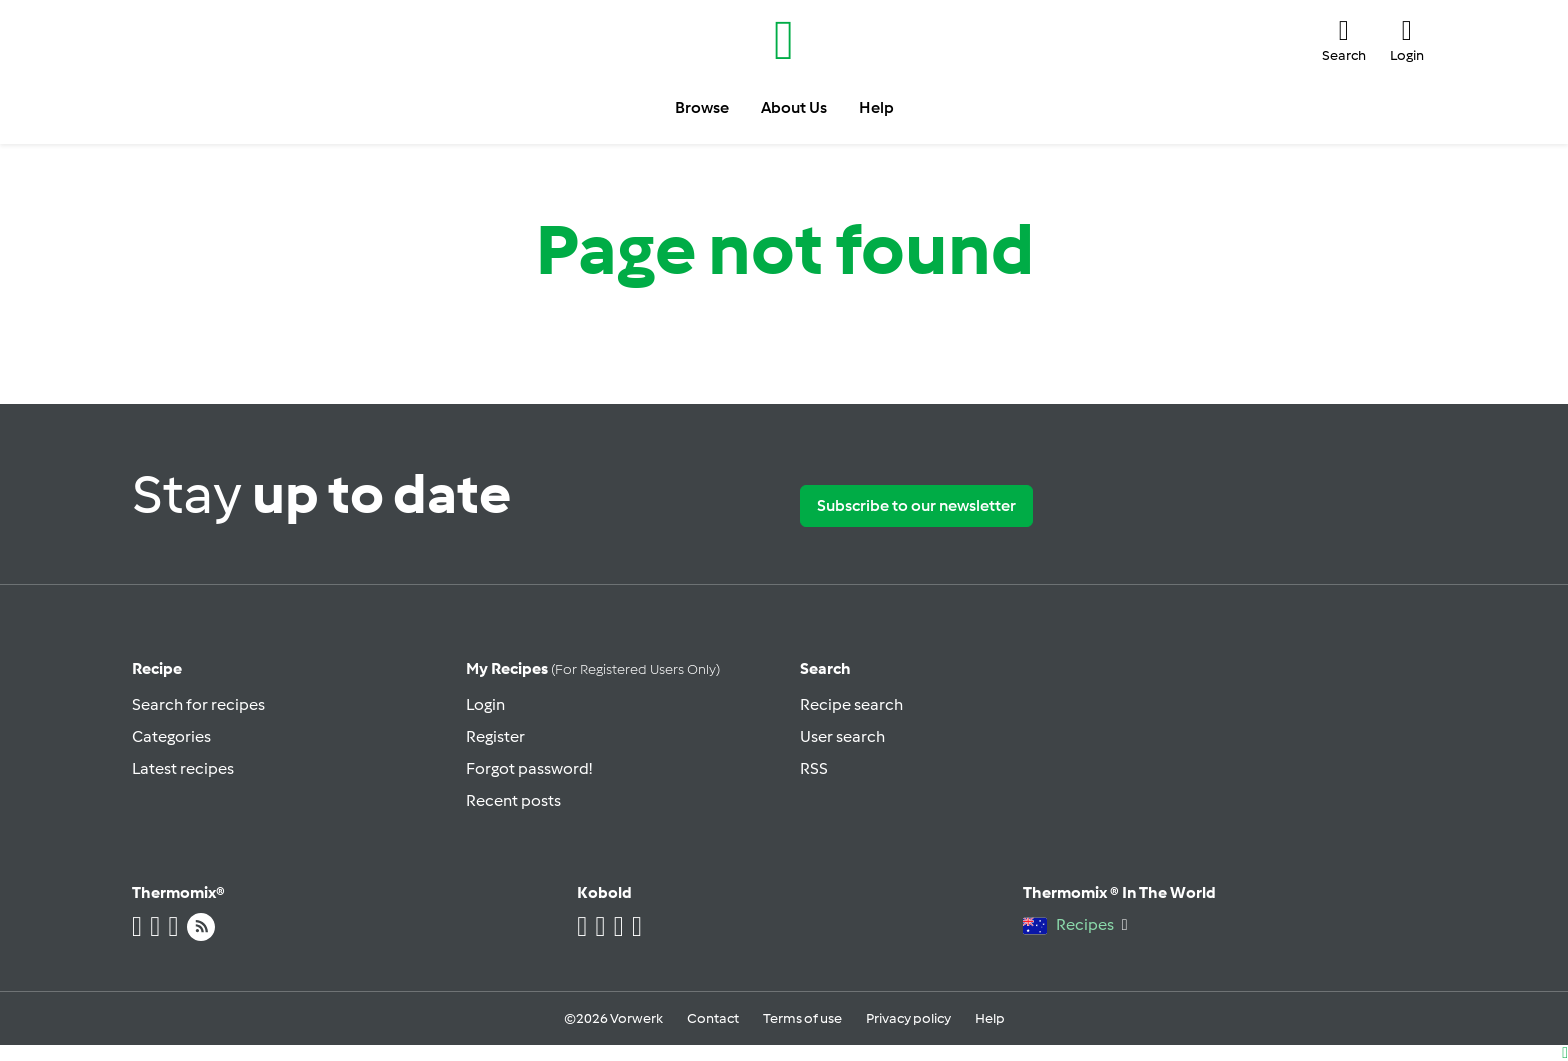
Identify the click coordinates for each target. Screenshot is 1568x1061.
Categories (171, 736)
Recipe (157, 668)
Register (495, 736)
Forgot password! (529, 768)
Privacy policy (908, 1018)
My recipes (593, 668)
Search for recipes (198, 704)
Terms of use (802, 1018)
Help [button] (876, 107)
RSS (814, 768)
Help (990, 1018)
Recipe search (851, 704)
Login (485, 704)
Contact (713, 1018)
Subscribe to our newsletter (916, 505)
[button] (1344, 40)
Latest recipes (183, 768)
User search (842, 736)
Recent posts (513, 800)
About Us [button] (794, 107)
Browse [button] (702, 107)
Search (825, 668)
